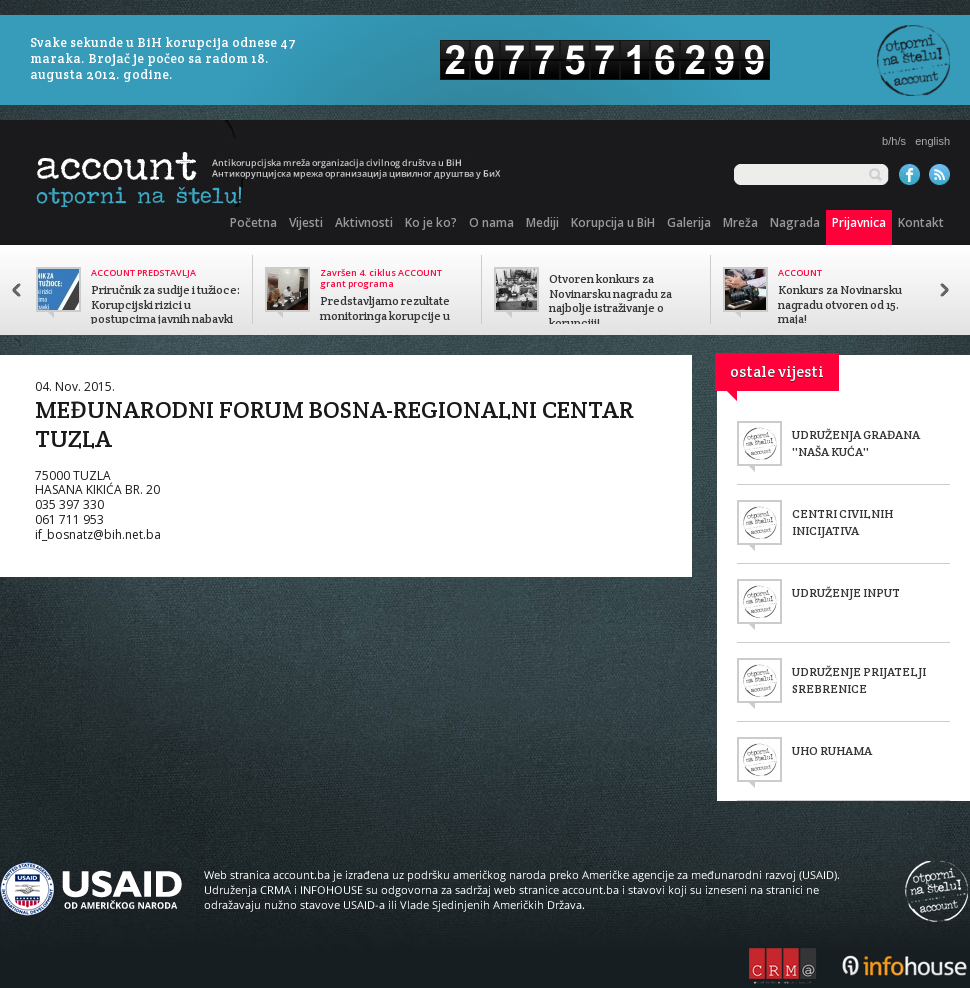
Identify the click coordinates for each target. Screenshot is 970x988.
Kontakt (921, 222)
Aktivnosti (364, 222)
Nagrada (795, 222)
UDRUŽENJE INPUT (846, 592)
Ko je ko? (431, 222)
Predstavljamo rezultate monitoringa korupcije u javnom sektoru (385, 316)
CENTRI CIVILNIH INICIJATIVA (842, 522)
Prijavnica (859, 222)
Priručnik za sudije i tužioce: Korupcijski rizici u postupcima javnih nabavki (165, 305)
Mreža (740, 222)
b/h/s (894, 141)
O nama (491, 222)
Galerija (689, 222)
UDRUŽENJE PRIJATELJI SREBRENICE (859, 680)
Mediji (542, 222)
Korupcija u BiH (613, 222)
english (932, 141)
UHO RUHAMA (832, 750)
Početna (253, 222)
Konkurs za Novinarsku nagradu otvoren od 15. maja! (840, 305)
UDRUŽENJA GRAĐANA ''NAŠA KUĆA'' (856, 443)
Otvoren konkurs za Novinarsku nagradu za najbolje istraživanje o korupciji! (610, 301)
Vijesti (306, 222)
